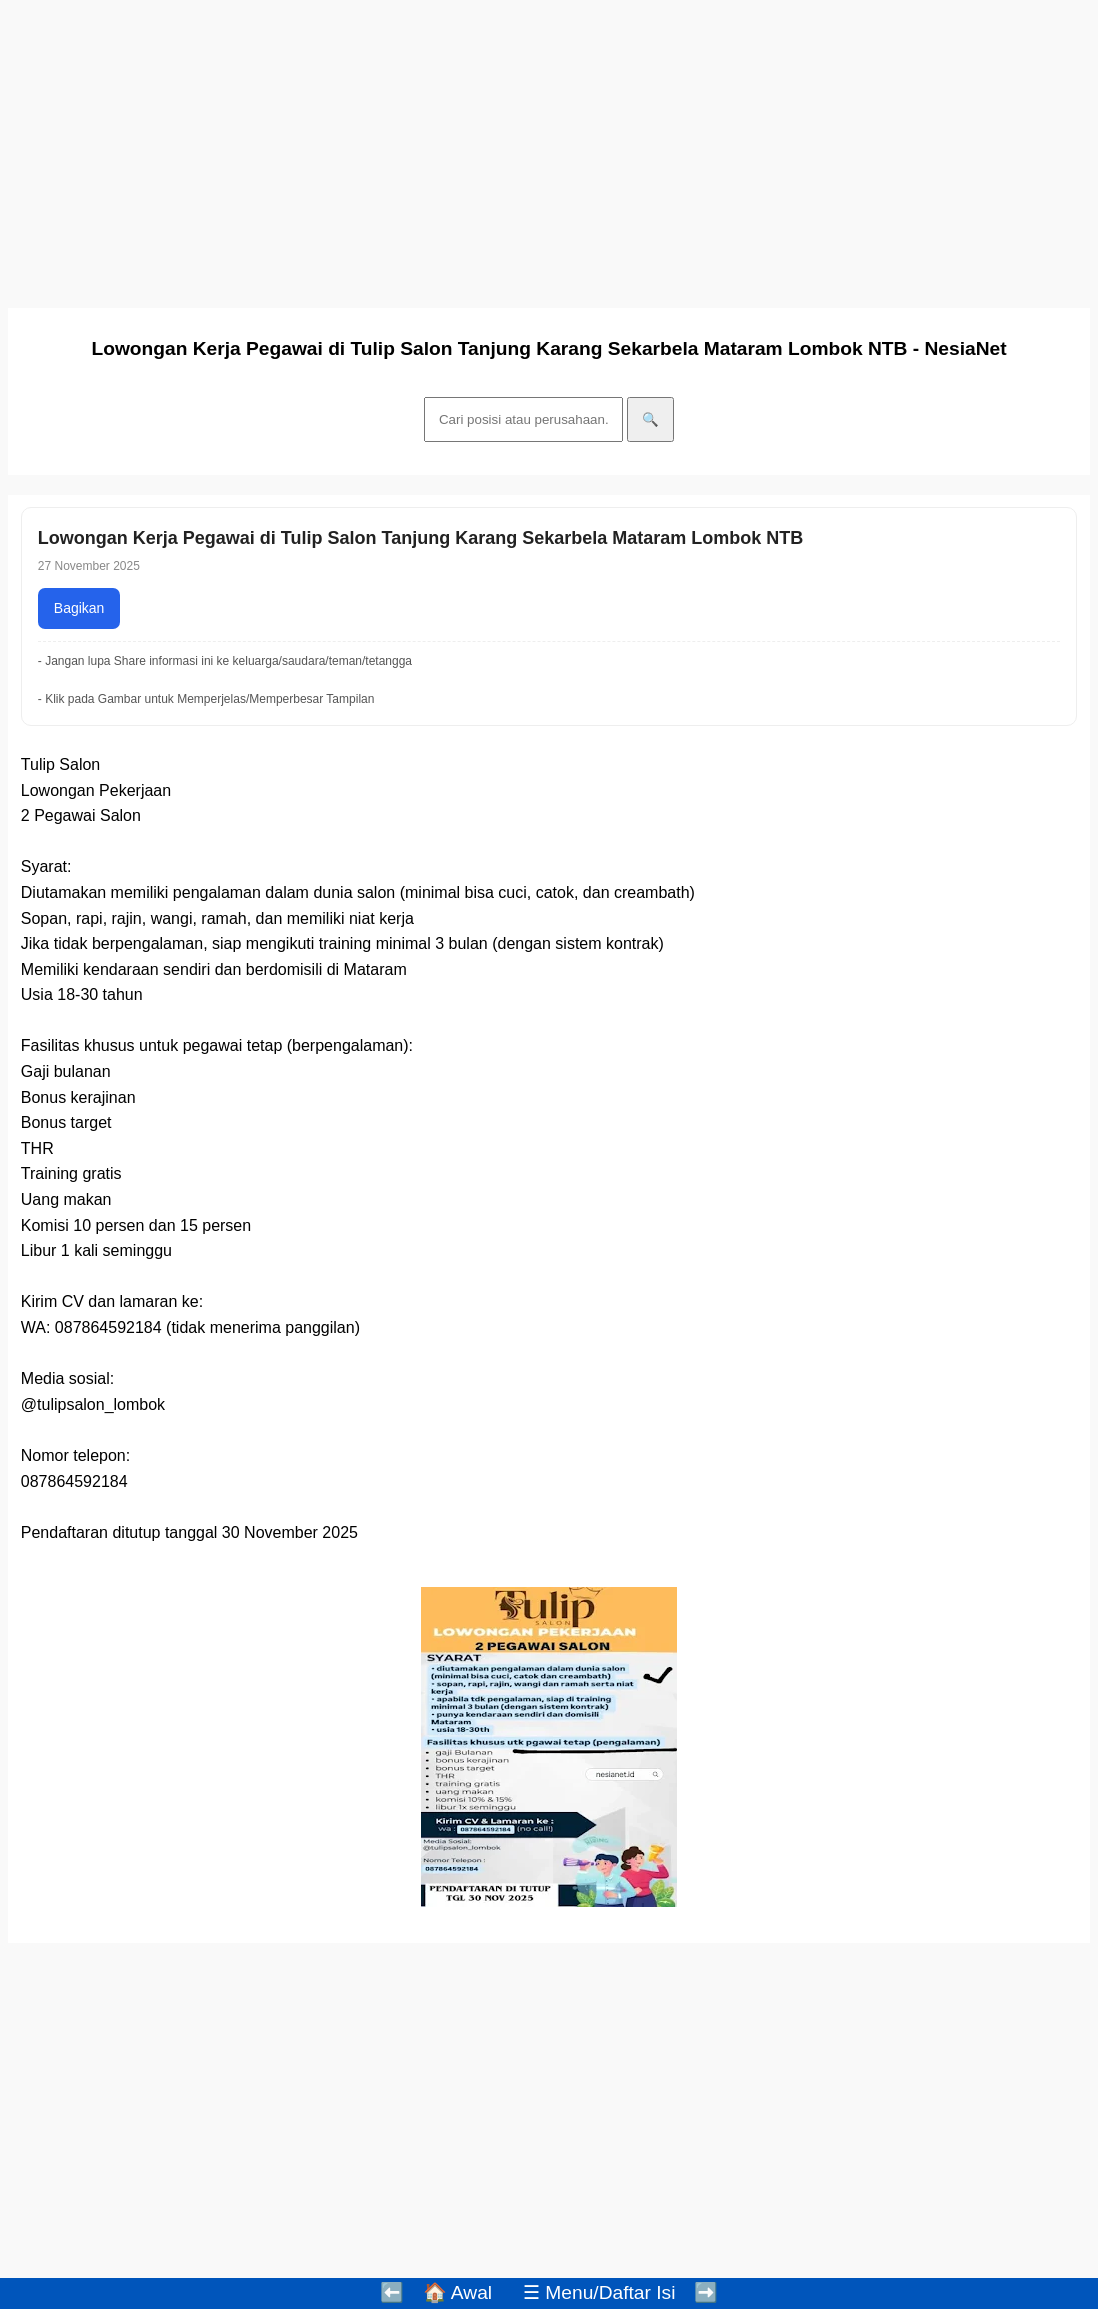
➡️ (706, 2292)
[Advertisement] (549, 148)
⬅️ (392, 2292)
